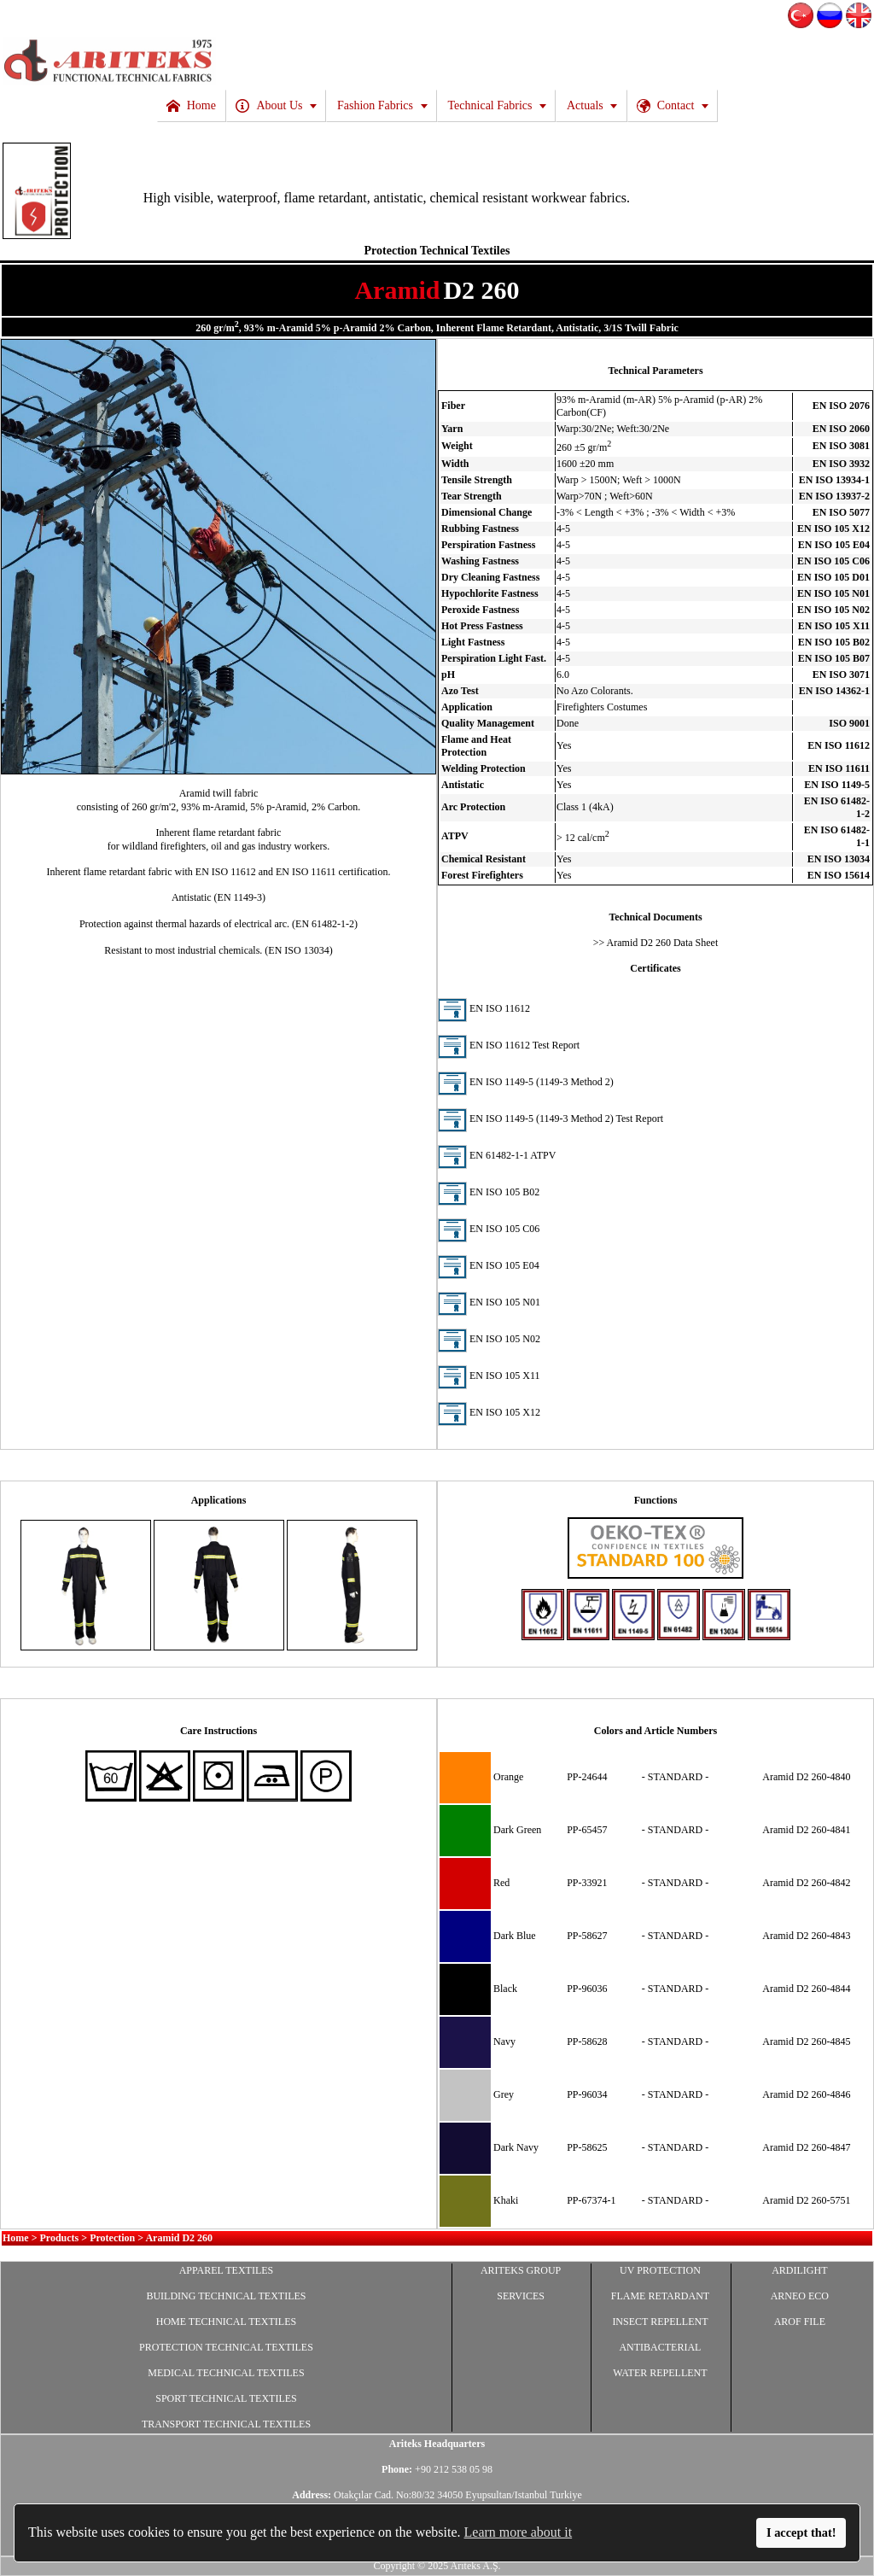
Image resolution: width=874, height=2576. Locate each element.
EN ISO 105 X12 (489, 1412)
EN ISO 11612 (484, 1008)
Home (16, 2238)
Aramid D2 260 (179, 2238)
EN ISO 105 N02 (489, 1339)
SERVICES (521, 2296)
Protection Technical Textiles (437, 250)
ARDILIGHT (799, 2270)
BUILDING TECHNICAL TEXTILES (226, 2296)
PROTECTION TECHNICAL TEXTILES (226, 2347)
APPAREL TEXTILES (226, 2270)
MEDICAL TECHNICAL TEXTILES (226, 2373)
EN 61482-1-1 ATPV (497, 1155)
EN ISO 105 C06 (488, 1229)
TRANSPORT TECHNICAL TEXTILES (226, 2424)
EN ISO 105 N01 (489, 1302)
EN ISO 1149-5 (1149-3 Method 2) (526, 1082)
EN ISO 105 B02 (488, 1192)
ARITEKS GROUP (521, 2270)
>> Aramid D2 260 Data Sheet (656, 943)
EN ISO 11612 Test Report (509, 1045)
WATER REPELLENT (660, 2373)
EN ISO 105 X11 (489, 1375)
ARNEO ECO (800, 2296)
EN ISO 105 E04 (488, 1265)
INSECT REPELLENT (660, 2322)
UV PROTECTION (660, 2270)
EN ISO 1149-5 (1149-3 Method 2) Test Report (550, 1118)
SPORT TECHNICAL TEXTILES (226, 2398)
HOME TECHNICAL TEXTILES (226, 2322)
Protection (112, 2238)
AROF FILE (799, 2322)
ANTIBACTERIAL (660, 2347)
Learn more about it (518, 2532)
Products (59, 2238)
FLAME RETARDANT (660, 2296)
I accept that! (801, 2532)
